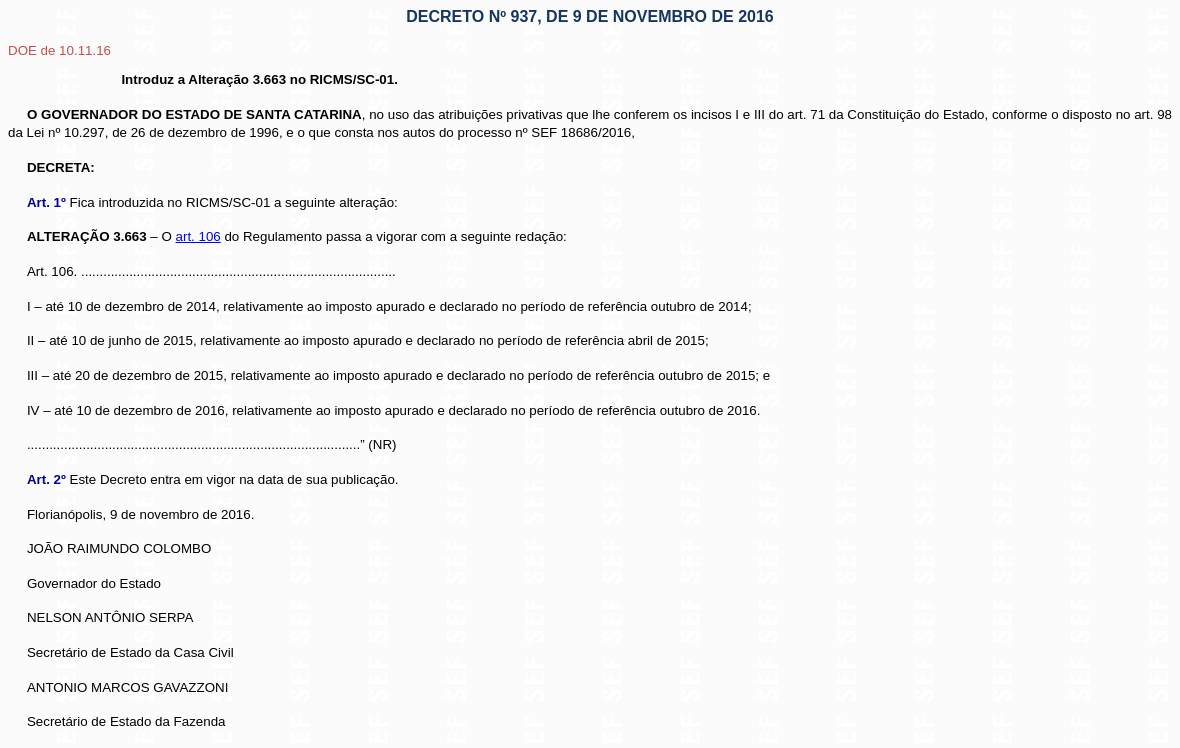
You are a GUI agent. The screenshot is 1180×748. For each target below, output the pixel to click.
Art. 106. (52, 271)
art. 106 (198, 236)
